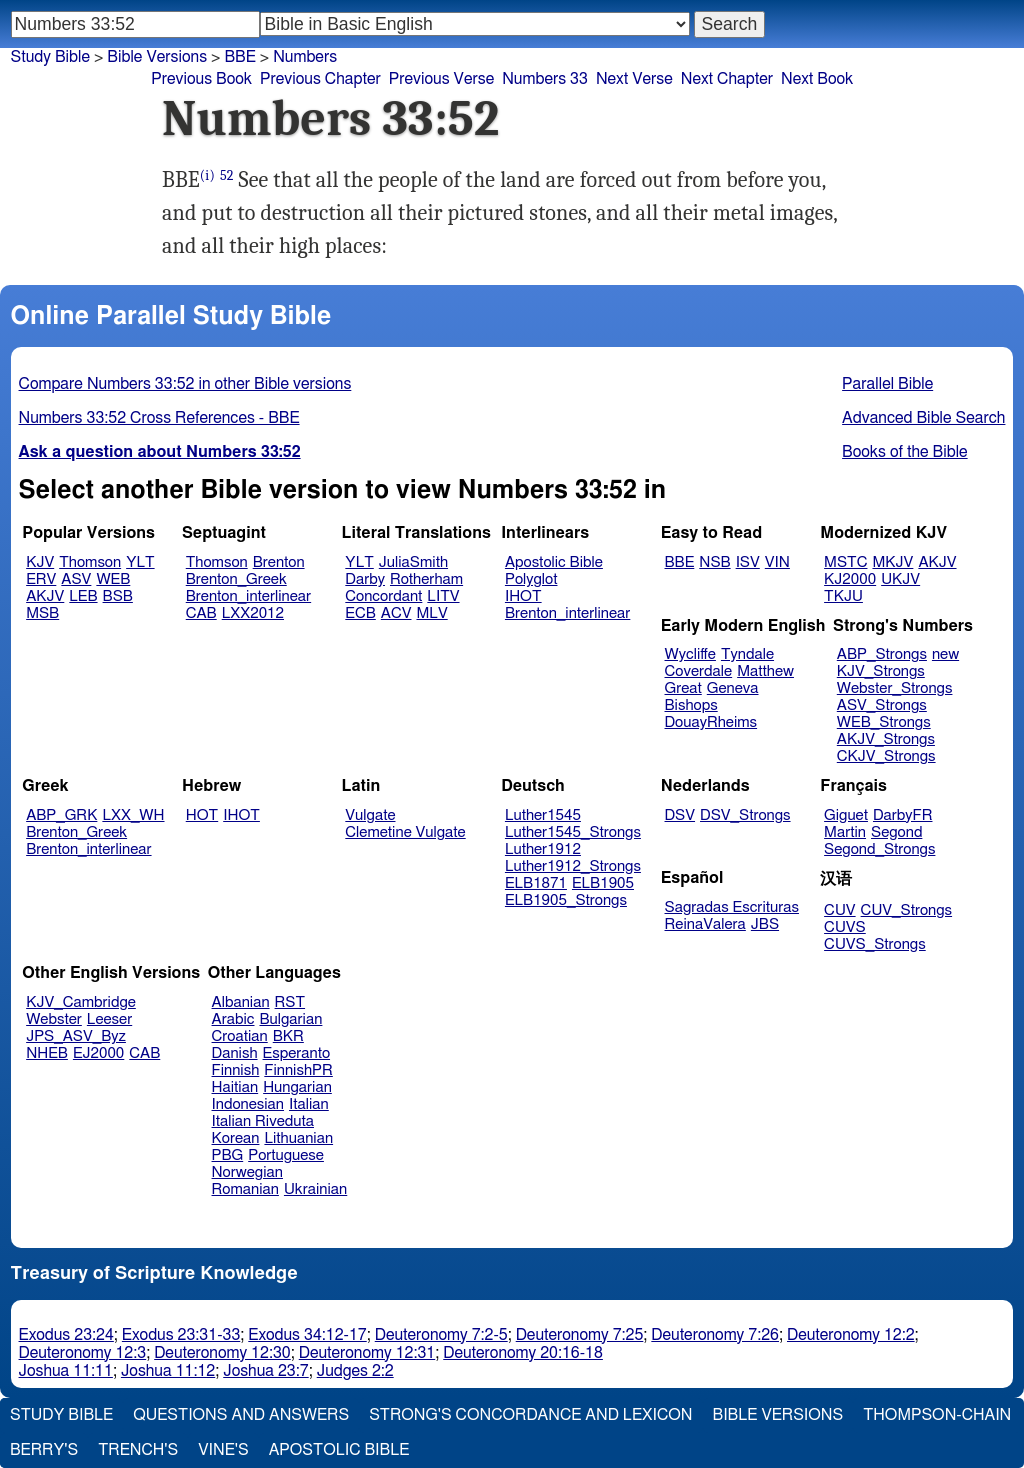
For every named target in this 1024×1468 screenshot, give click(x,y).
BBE (680, 562)
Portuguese (286, 1155)
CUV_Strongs (906, 910)
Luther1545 (543, 815)
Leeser (109, 1019)
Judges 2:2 (355, 1371)
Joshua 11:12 (168, 1371)
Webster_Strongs (895, 688)
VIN (777, 562)
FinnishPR (298, 1070)
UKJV (900, 579)
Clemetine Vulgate (405, 832)
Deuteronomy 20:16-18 (523, 1353)
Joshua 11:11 (66, 1371)
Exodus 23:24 (66, 1335)
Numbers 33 (545, 79)
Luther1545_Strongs (573, 832)
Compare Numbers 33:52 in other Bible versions (185, 384)
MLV (431, 613)
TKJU (843, 596)
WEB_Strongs (884, 722)
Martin (845, 832)
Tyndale (747, 654)
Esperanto (297, 1053)
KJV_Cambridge (81, 1002)
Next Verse (634, 79)
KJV (40, 562)
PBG (228, 1155)
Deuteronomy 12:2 (851, 1335)
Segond (896, 832)
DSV (680, 815)
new (945, 654)
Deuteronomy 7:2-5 (441, 1335)
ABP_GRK (61, 815)
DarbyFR (903, 815)
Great (683, 688)
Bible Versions (157, 57)
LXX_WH (133, 815)
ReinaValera (705, 924)
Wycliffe (690, 654)
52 (227, 175)
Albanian (241, 1002)
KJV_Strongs (881, 671)
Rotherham (426, 579)
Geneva (733, 688)
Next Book (817, 79)
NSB (714, 562)
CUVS (845, 927)
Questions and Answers (241, 1415)
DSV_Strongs (745, 815)
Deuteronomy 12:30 (222, 1353)
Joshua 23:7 (265, 1371)
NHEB (47, 1053)
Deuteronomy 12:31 (367, 1353)
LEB (83, 596)
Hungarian (297, 1087)
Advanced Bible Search (923, 418)
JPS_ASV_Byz (76, 1036)
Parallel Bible (887, 384)
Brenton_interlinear (248, 596)
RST (290, 1002)
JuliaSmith (413, 562)
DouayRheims (711, 722)
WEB (113, 579)
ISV (748, 562)
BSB (118, 596)
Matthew (765, 671)
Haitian (235, 1087)
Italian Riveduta (263, 1121)
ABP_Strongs (882, 654)
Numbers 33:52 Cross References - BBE (159, 418)
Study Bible (50, 57)
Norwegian (247, 1172)
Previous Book (201, 79)
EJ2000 (98, 1053)
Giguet (846, 815)
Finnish (236, 1070)
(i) (207, 175)
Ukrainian (315, 1189)
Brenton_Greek (236, 579)
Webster (54, 1019)
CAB (201, 613)
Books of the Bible (905, 452)
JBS (765, 924)
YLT (140, 562)
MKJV (892, 562)
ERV (41, 579)
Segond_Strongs (879, 849)
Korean (236, 1138)
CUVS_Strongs (875, 944)
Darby (365, 579)
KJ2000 (850, 579)
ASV (76, 579)
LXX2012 (253, 613)
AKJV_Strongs (886, 739)
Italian (309, 1104)
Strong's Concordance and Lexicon (530, 1415)
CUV (840, 910)
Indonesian (248, 1104)
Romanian (245, 1189)
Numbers (305, 57)
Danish (235, 1053)
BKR (288, 1036)
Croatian (240, 1036)
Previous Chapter (320, 79)
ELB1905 (603, 883)
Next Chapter (727, 79)
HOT (202, 815)
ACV (396, 613)
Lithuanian (298, 1138)
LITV (443, 596)
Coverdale (699, 671)
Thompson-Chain (937, 1415)
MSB (42, 613)
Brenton (279, 562)
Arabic (233, 1019)
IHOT (523, 596)
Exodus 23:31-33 (181, 1335)
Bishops (691, 705)
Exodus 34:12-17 (307, 1335)
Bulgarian (290, 1019)
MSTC (845, 562)
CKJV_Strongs (886, 756)
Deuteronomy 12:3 (83, 1353)
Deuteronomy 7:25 (580, 1335)
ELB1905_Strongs (566, 900)
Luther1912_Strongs (573, 866)
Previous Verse (441, 79)
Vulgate (370, 815)
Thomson (90, 562)
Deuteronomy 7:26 (715, 1335)
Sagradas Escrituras (732, 907)
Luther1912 (543, 849)
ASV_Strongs (882, 705)
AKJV (45, 596)
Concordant (383, 596)
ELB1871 (536, 883)
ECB (360, 613)
